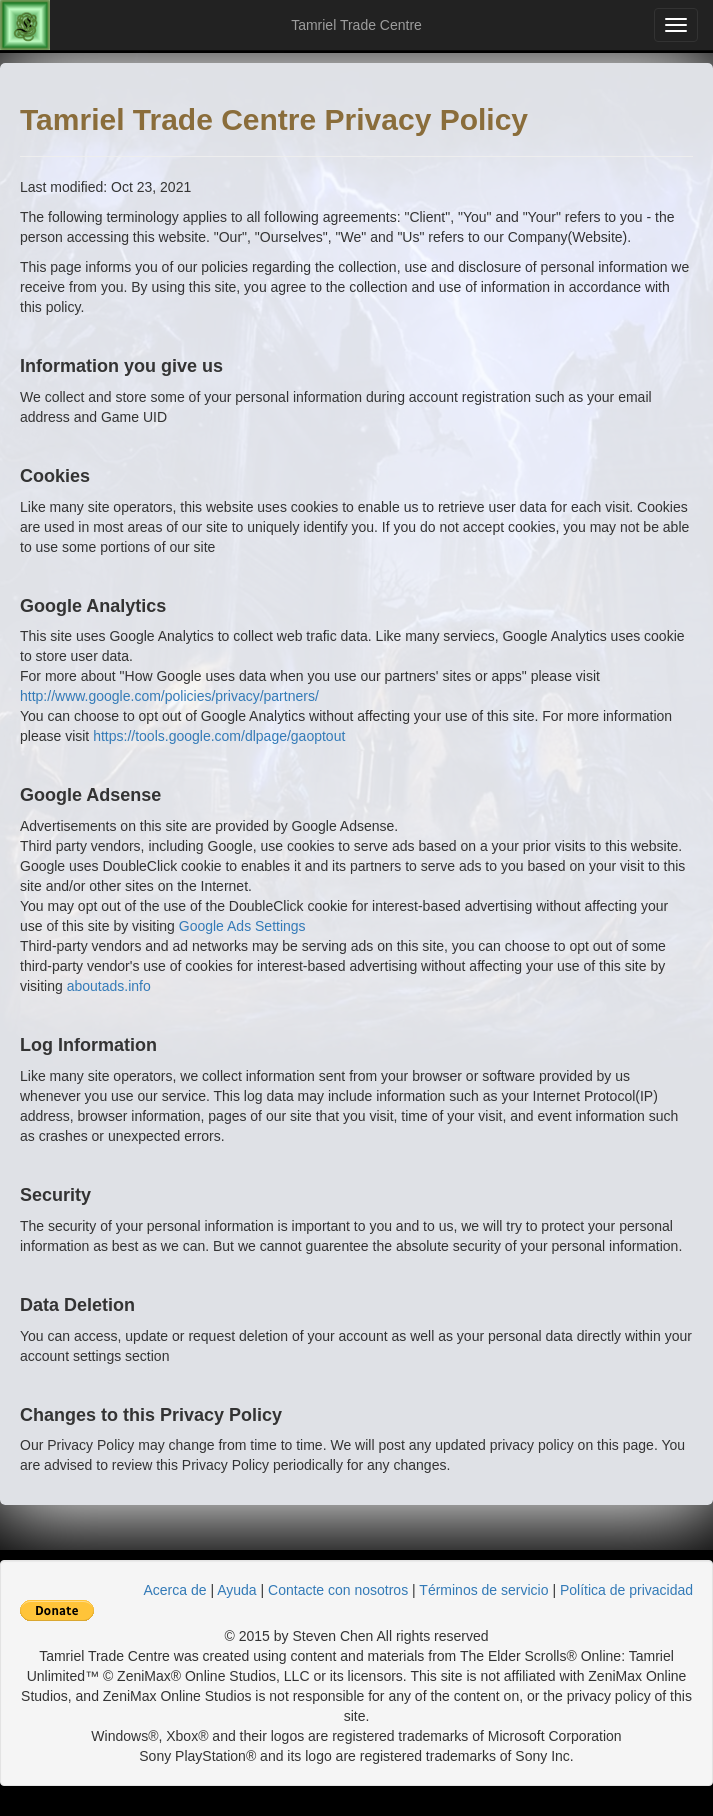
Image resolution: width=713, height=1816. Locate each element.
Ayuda (236, 1590)
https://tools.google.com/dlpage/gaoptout (219, 736)
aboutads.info (109, 986)
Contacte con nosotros (338, 1590)
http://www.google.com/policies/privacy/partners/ (169, 696)
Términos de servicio (483, 1590)
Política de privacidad (626, 1590)
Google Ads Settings (242, 926)
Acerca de (175, 1590)
